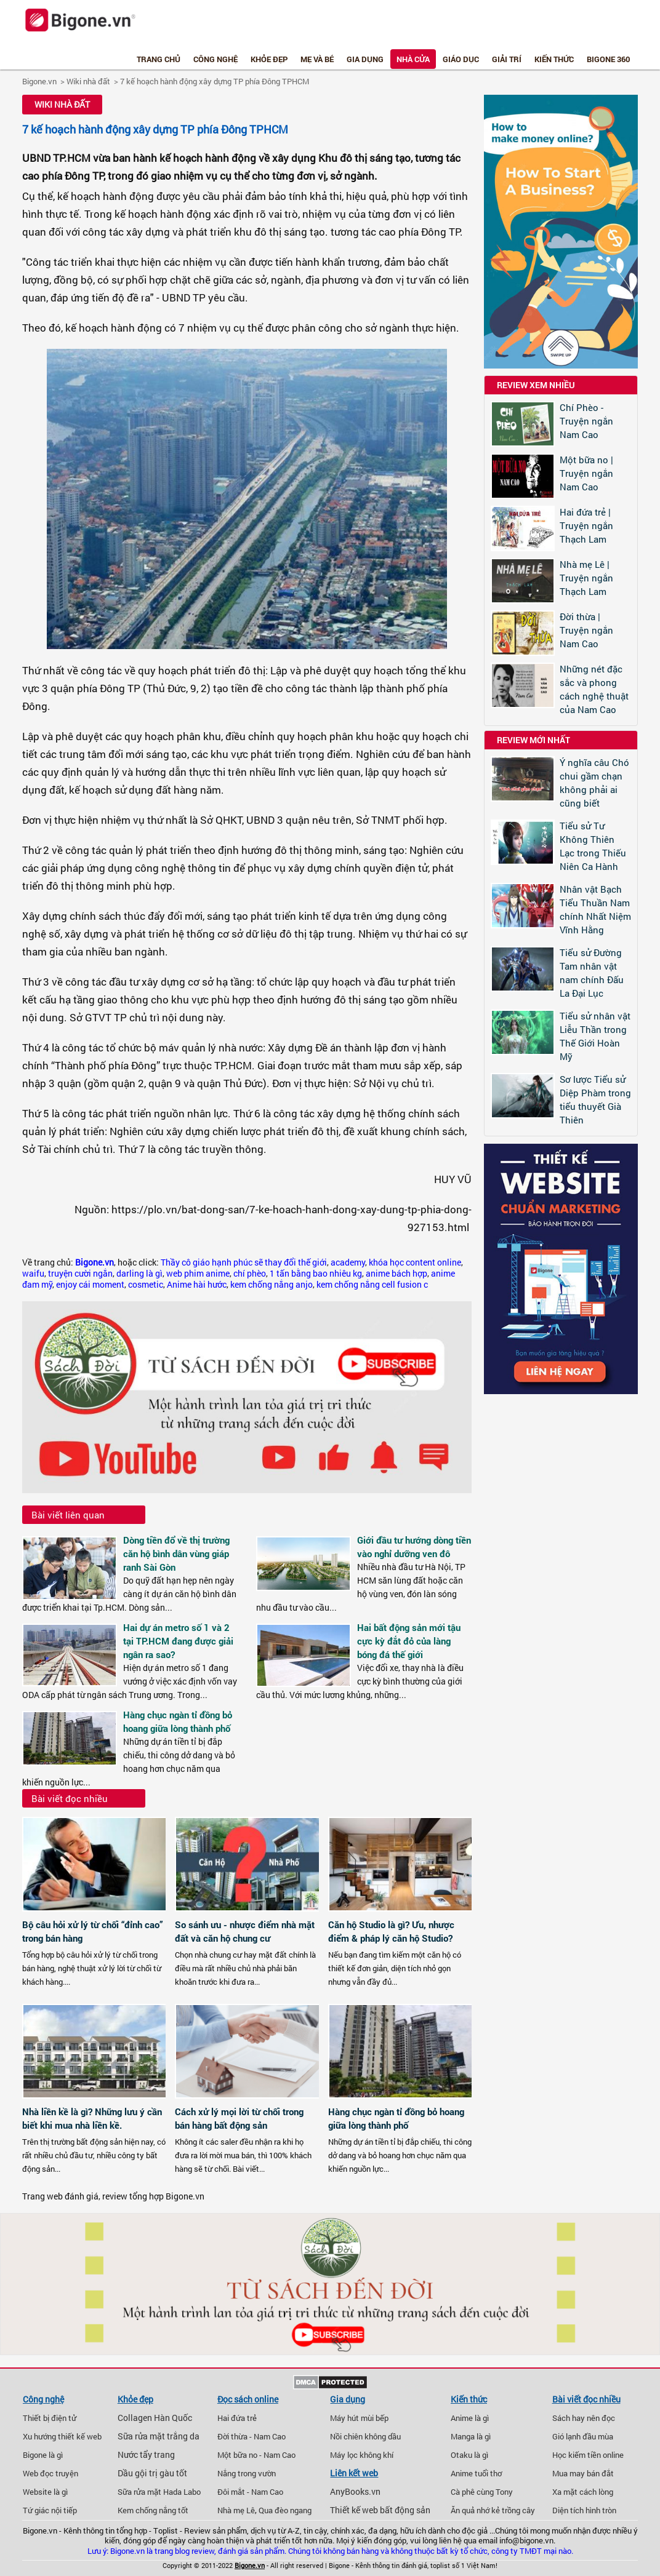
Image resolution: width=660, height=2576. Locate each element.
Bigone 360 (608, 59)
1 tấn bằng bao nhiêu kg (316, 1273)
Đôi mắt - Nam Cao (250, 2491)
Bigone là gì (43, 2454)
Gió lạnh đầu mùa (582, 2436)
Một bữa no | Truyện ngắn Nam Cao (586, 473)
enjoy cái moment (90, 1284)
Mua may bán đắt (583, 2473)
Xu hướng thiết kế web (62, 2436)
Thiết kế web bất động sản (380, 2510)
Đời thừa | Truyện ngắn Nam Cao (586, 630)
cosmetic (145, 1284)
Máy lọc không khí (361, 2454)
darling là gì (139, 1273)
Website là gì (45, 2491)
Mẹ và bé (317, 59)
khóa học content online (415, 1262)
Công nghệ (215, 59)
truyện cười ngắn (80, 1273)
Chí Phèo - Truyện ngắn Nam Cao (586, 421)
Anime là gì (470, 2417)
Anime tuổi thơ (476, 2473)
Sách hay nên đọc (583, 2417)
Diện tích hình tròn (584, 2510)
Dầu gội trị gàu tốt (152, 2473)
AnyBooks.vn (355, 2491)
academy (348, 1262)
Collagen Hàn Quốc (155, 2417)
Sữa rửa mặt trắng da (158, 2436)
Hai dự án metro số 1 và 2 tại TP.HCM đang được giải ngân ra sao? (178, 1641)
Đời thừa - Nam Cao (251, 2436)
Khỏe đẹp (269, 59)
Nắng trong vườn (246, 2473)
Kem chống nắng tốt (153, 2510)
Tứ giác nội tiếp (50, 2510)
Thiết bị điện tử (49, 2417)
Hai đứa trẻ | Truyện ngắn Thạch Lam (586, 525)
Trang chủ (158, 59)
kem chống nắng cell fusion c (372, 1284)
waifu (33, 1273)
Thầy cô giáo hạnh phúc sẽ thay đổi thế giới (244, 1262)
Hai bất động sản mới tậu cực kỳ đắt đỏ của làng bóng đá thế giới (409, 1641)
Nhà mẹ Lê (236, 2510)
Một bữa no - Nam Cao (256, 2454)
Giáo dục (461, 59)
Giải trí (506, 59)
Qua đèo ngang (285, 2510)
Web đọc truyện (50, 2473)
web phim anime (198, 1273)
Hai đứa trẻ (237, 2417)
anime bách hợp (396, 1273)
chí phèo (249, 1273)
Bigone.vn (39, 81)
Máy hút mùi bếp (359, 2417)
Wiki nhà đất (88, 81)
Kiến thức (554, 59)
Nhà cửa (413, 59)
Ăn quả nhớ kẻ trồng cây (493, 2510)
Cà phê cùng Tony (482, 2491)
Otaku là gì (469, 2454)
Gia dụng (365, 59)
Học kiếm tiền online (588, 2454)
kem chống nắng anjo (271, 1284)
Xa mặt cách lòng (582, 2491)
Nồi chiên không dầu (365, 2436)
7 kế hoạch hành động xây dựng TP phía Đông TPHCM (214, 81)
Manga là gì (471, 2436)
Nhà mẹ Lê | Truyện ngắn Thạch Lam (586, 577)
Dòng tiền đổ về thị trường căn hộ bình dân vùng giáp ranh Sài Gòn (176, 1553)
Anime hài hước (197, 1284)
